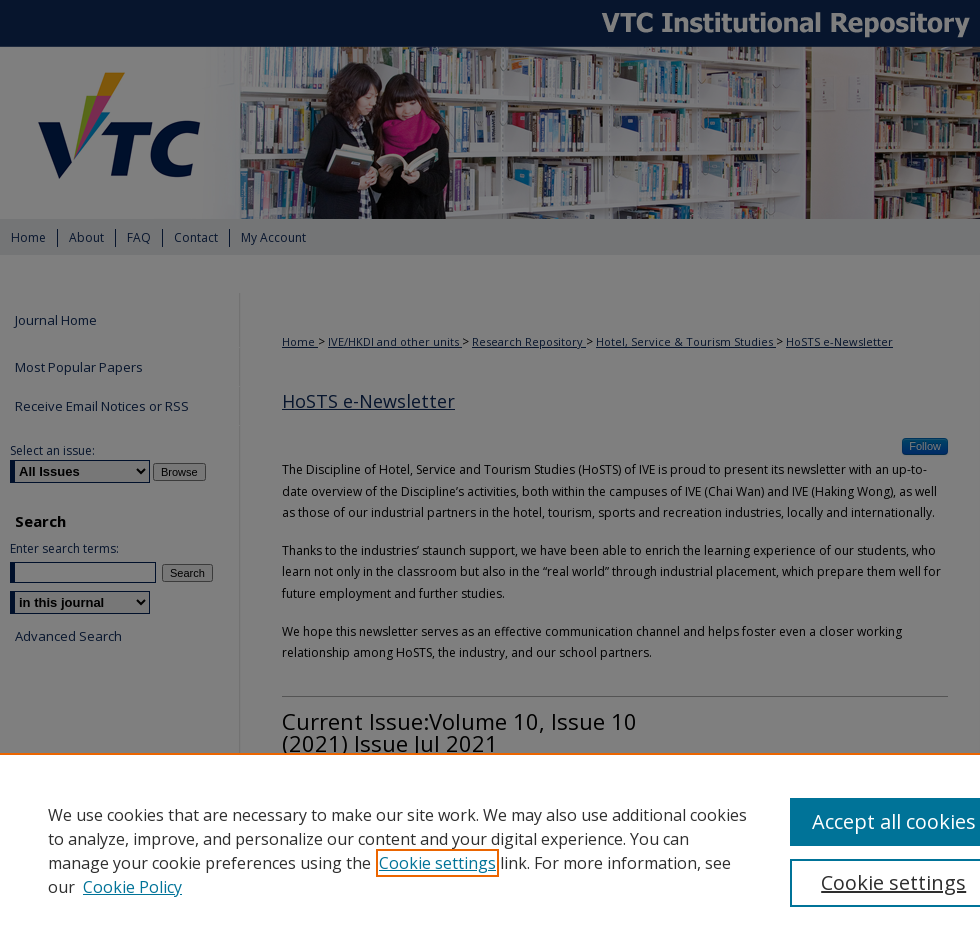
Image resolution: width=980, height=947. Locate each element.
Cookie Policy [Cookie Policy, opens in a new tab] (132, 887)
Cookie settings (437, 863)
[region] (490, 850)
